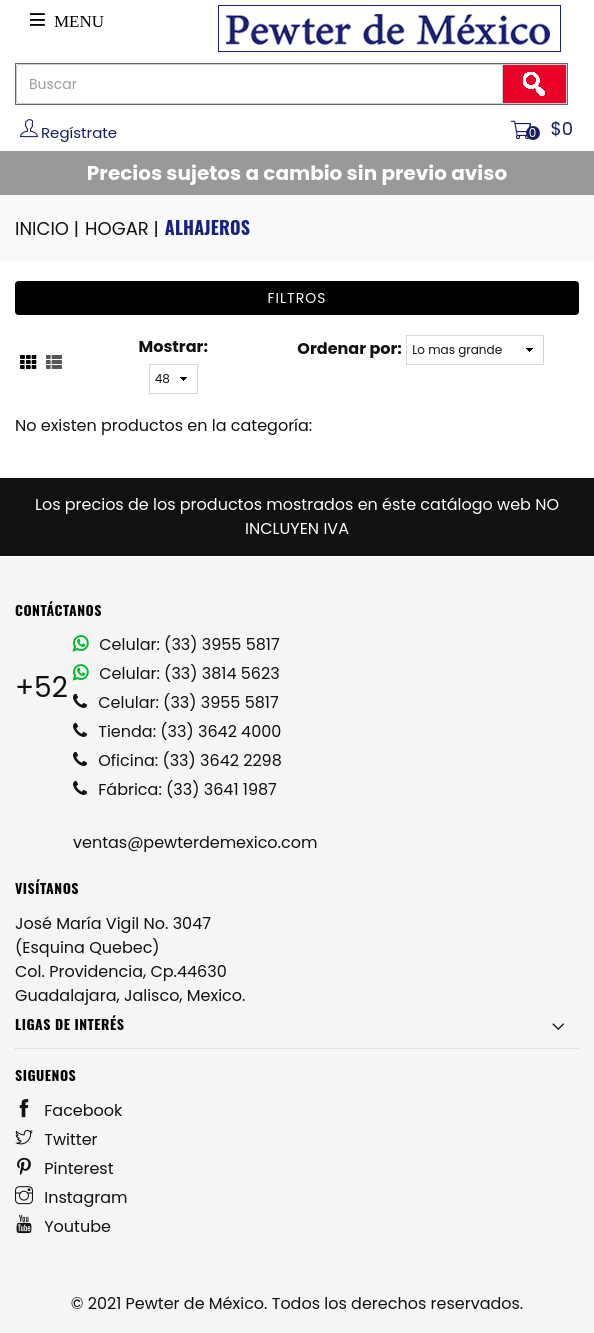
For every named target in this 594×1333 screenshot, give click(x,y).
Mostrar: (173, 346)
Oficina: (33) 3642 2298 (177, 760)
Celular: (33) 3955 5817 (176, 644)
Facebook (68, 1110)
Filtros (297, 298)
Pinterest (64, 1168)
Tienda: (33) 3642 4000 (177, 731)
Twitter (56, 1139)
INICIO (48, 228)
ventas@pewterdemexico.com (195, 842)
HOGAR (123, 228)
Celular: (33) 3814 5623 (176, 673)
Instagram (71, 1197)
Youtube (63, 1226)
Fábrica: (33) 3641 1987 (175, 789)
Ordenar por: (349, 348)
